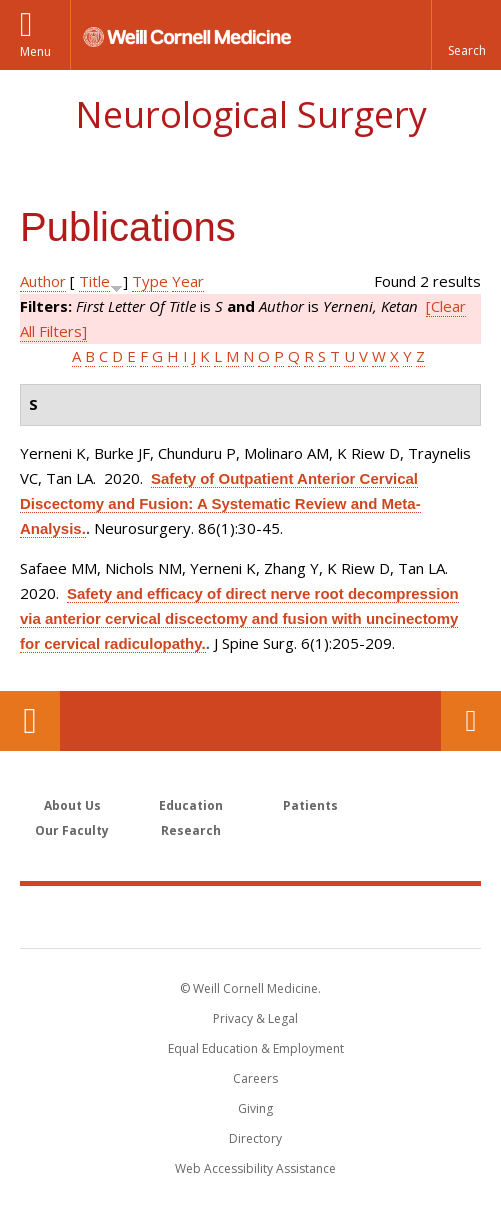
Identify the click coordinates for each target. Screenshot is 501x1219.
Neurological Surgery (251, 114)
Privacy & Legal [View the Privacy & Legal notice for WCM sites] (255, 1018)
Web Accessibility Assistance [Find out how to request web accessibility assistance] (255, 1168)
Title (94, 281)
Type (150, 281)
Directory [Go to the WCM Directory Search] (255, 1138)
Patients (310, 805)
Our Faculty (72, 830)
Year (188, 281)
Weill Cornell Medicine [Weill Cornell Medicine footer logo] (251, 916)
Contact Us (471, 721)
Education (191, 805)
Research (191, 830)
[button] (466, 35)
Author (43, 281)
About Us (72, 805)
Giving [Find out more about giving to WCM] (255, 1108)
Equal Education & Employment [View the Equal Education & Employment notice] (256, 1048)
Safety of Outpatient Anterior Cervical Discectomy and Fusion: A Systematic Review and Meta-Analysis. (220, 503)
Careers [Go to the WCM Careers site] (255, 1078)
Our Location (30, 721)
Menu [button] (35, 51)
